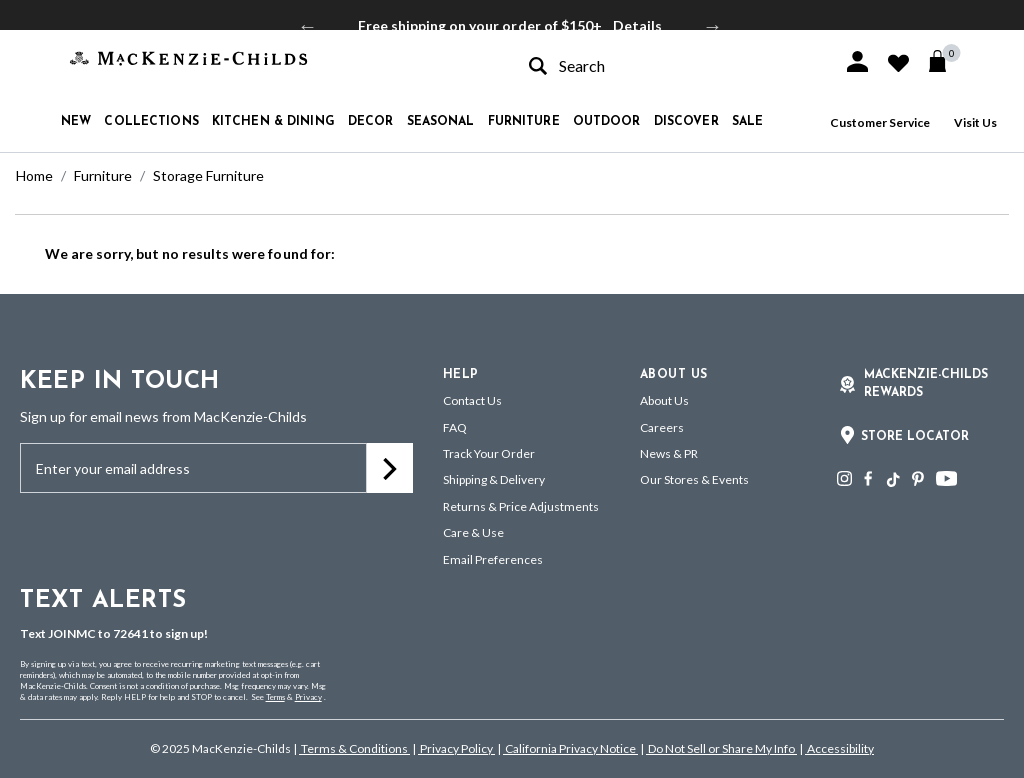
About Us (664, 400)
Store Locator (915, 437)
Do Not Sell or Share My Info (721, 748)
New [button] (76, 122)
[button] (857, 61)
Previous (308, 26)
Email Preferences (493, 559)
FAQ (455, 427)
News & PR (669, 453)
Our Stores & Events (694, 479)
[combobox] (668, 65)
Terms (275, 697)
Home (34, 175)
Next (713, 26)
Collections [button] (151, 122)
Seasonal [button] (441, 122)
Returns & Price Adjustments (521, 506)
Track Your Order (489, 453)
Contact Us (472, 400)
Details (637, 25)
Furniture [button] (524, 122)
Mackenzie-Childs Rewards (926, 384)
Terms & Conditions (354, 748)
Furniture (103, 175)
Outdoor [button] (607, 122)
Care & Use (473, 532)
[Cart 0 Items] (946, 61)
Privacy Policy (456, 748)
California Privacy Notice (570, 748)
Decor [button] (371, 122)
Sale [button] (747, 122)
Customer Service (880, 122)
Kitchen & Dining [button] (273, 122)
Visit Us (975, 122)
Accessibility (839, 748)
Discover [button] (686, 122)
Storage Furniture (208, 175)
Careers (662, 427)
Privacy (308, 697)
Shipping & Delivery (494, 479)
